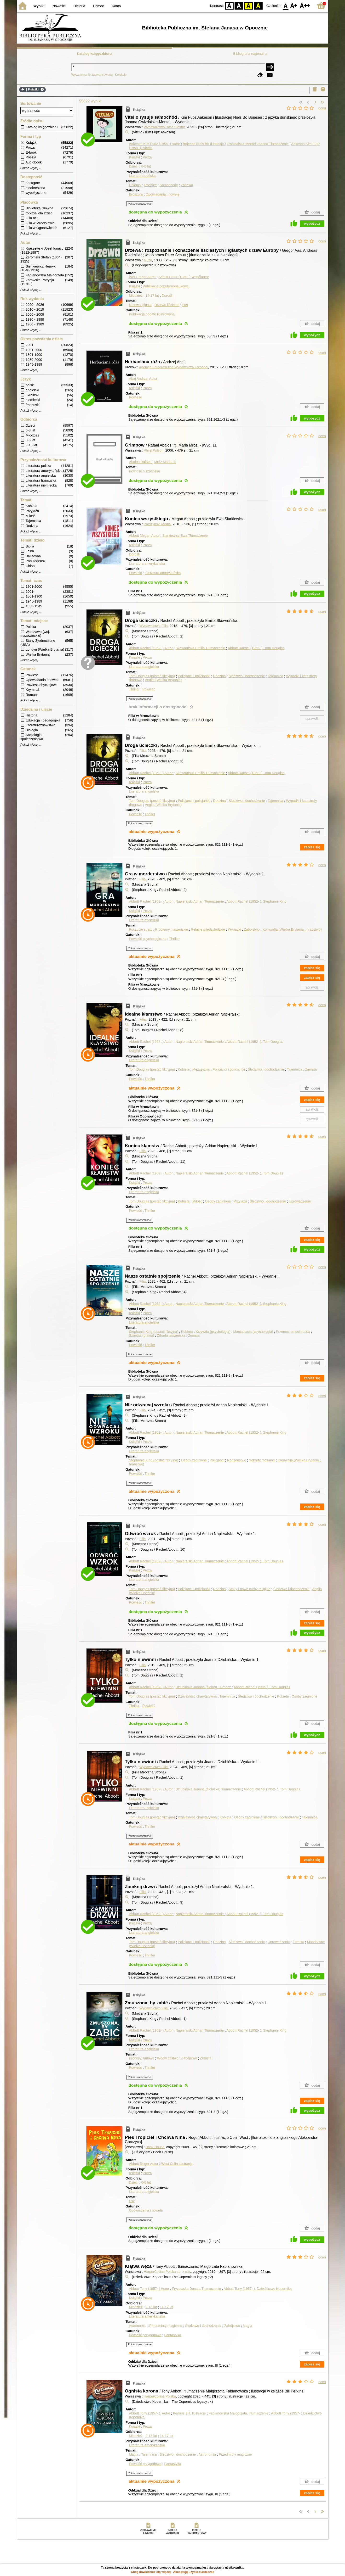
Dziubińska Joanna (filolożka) (209, 1789)
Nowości (58, 6)
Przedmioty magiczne (165, 2326)
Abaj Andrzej (143, 378)
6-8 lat (146, 166)
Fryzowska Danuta (197, 2289)
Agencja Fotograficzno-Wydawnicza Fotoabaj (173, 367)
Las (185, 305)
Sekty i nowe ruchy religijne (249, 1589)
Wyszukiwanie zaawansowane (92, 74)
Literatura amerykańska (147, 563)
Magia (247, 2326)
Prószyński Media (157, 524)
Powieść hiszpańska (144, 471)
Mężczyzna (201, 1069)
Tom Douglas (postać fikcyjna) (152, 676)
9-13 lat (151, 2307)
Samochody (169, 185)
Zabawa (187, 185)
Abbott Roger (144, 2164)
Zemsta (311, 1069)
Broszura (136, 194)
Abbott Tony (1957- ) (149, 2289)
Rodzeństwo (236, 1460)
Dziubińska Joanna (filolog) (204, 1687)
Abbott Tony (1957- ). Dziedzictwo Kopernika (258, 2289)
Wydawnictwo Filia (153, 626)
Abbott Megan (144, 535)
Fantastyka (172, 2335)
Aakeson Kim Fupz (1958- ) (155, 144)
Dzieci (133, 166)
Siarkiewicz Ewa (184, 535)
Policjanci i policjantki (194, 676)
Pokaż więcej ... (31, 168)
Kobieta (184, 1069)
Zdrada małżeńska (171, 1335)
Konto (116, 6)
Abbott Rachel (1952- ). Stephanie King (256, 901)
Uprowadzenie (300, 1201)
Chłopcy (135, 185)
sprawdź (312, 719)
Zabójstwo (252, 929)
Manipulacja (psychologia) (253, 1332)
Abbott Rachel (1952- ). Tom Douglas (256, 648)
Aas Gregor (142, 277)
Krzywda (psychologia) (213, 1332)
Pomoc (98, 6)
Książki (134, 157)
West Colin (177, 2164)
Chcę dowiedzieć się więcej (151, 2572)
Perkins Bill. (190, 2413)
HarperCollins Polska (160, 2396)
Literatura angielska (144, 667)
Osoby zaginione (218, 1201)
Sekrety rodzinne (262, 1460)
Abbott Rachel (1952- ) (151, 648)
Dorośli (167, 295)
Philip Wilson (153, 450)
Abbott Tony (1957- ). (150, 2413)
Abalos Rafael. (140, 462)
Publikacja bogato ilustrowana (151, 314)
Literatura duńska (142, 176)
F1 (294, 5)
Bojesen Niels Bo (204, 144)
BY (258, 5)
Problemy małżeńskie (171, 929)
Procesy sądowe (141, 2058)
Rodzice (150, 185)
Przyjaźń (240, 1201)
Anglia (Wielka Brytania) (163, 680)
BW (239, 5)
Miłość (197, 1201)
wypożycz (312, 223)
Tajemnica (275, 676)
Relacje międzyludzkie (208, 929)
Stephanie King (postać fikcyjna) (153, 1332)
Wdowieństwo (167, 2058)
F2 (305, 5)
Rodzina (219, 676)
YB (248, 5)
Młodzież (136, 295)
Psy (132, 2201)
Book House (155, 2147)
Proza (147, 157)
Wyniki (39, 6)
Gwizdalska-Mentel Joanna (258, 144)
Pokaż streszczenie (140, 203)
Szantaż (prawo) (141, 1335)
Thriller (134, 689)
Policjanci (217, 1460)
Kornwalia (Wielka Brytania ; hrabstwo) (292, 929)
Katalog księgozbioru (94, 54)
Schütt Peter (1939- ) (183, 277)
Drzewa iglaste (140, 305)
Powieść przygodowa (145, 2335)
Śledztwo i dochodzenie (247, 676)
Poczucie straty (140, 929)
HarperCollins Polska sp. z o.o (167, 2272)
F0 (285, 5)
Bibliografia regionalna (250, 54)
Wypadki (234, 929)
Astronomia (137, 2326)
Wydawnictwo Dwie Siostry (164, 127)
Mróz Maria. (165, 462)
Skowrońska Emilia (201, 648)
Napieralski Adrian (200, 901)
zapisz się (312, 847)
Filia (142, 751)
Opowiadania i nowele (162, 194)
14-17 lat (152, 295)
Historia (79, 6)
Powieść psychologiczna (147, 939)
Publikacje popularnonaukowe (166, 286)
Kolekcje (120, 74)
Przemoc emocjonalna (293, 1332)
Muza (148, 260)
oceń (322, 108)
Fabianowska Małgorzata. (239, 2413)
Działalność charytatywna (197, 1696)
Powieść (135, 397)
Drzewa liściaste (167, 305)
